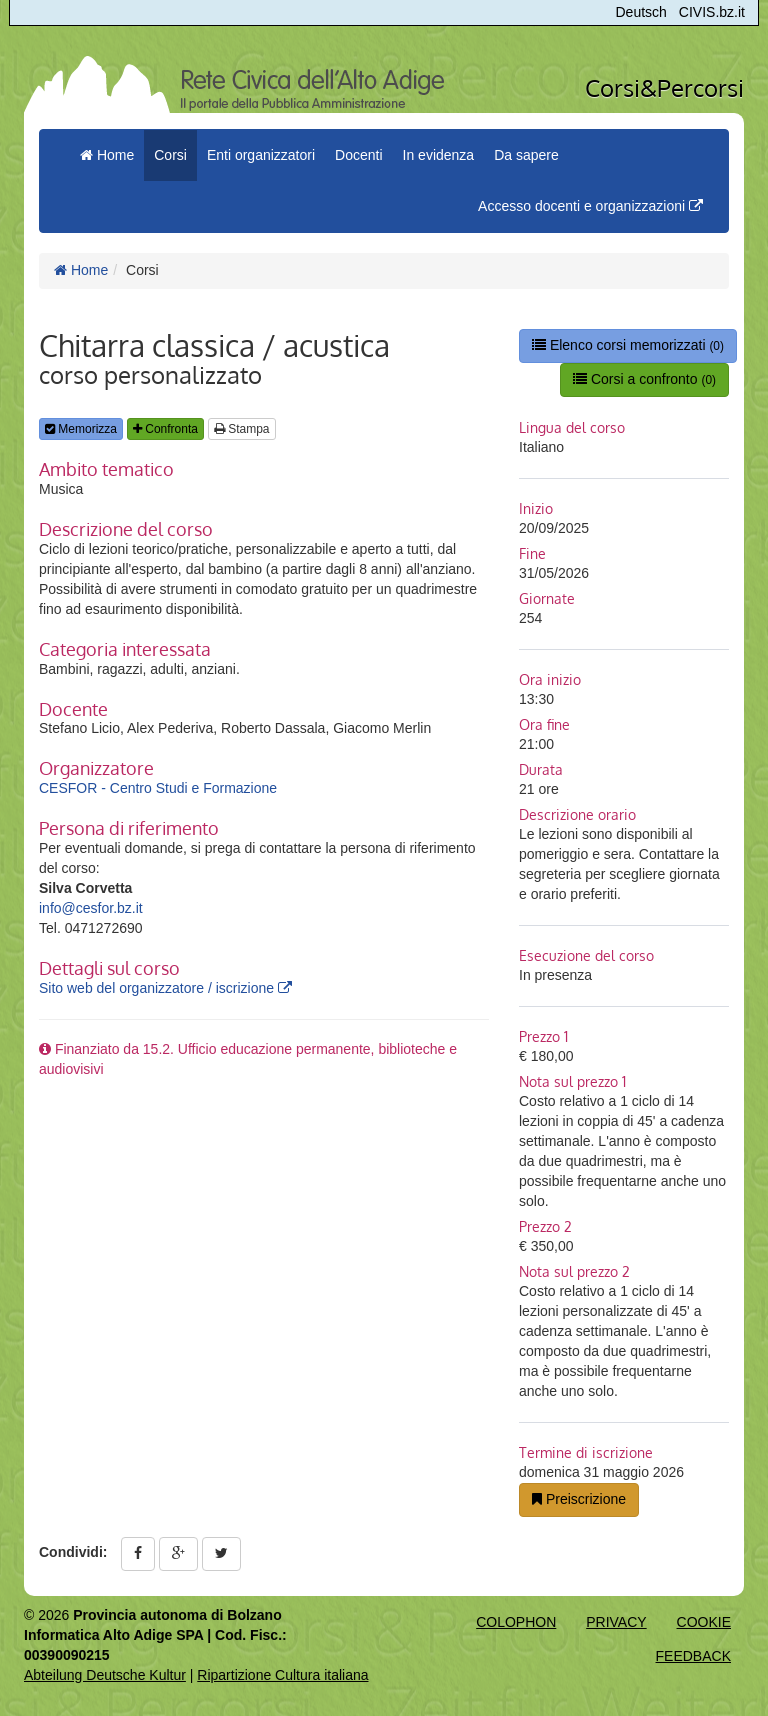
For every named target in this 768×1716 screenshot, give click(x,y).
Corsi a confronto (644, 379)
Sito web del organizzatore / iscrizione (165, 988)
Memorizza (81, 429)
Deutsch (641, 12)
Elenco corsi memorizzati (628, 345)
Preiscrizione (579, 1499)
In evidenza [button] (439, 155)
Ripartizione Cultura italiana (282, 1675)
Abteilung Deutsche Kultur (105, 1675)
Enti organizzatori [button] (261, 155)
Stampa (242, 429)
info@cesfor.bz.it (91, 908)
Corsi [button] (170, 155)
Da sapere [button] (526, 155)
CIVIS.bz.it (712, 12)
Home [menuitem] (107, 155)
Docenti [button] (358, 155)
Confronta (165, 429)
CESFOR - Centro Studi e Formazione (158, 788)
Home (81, 270)
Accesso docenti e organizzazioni (590, 206)
